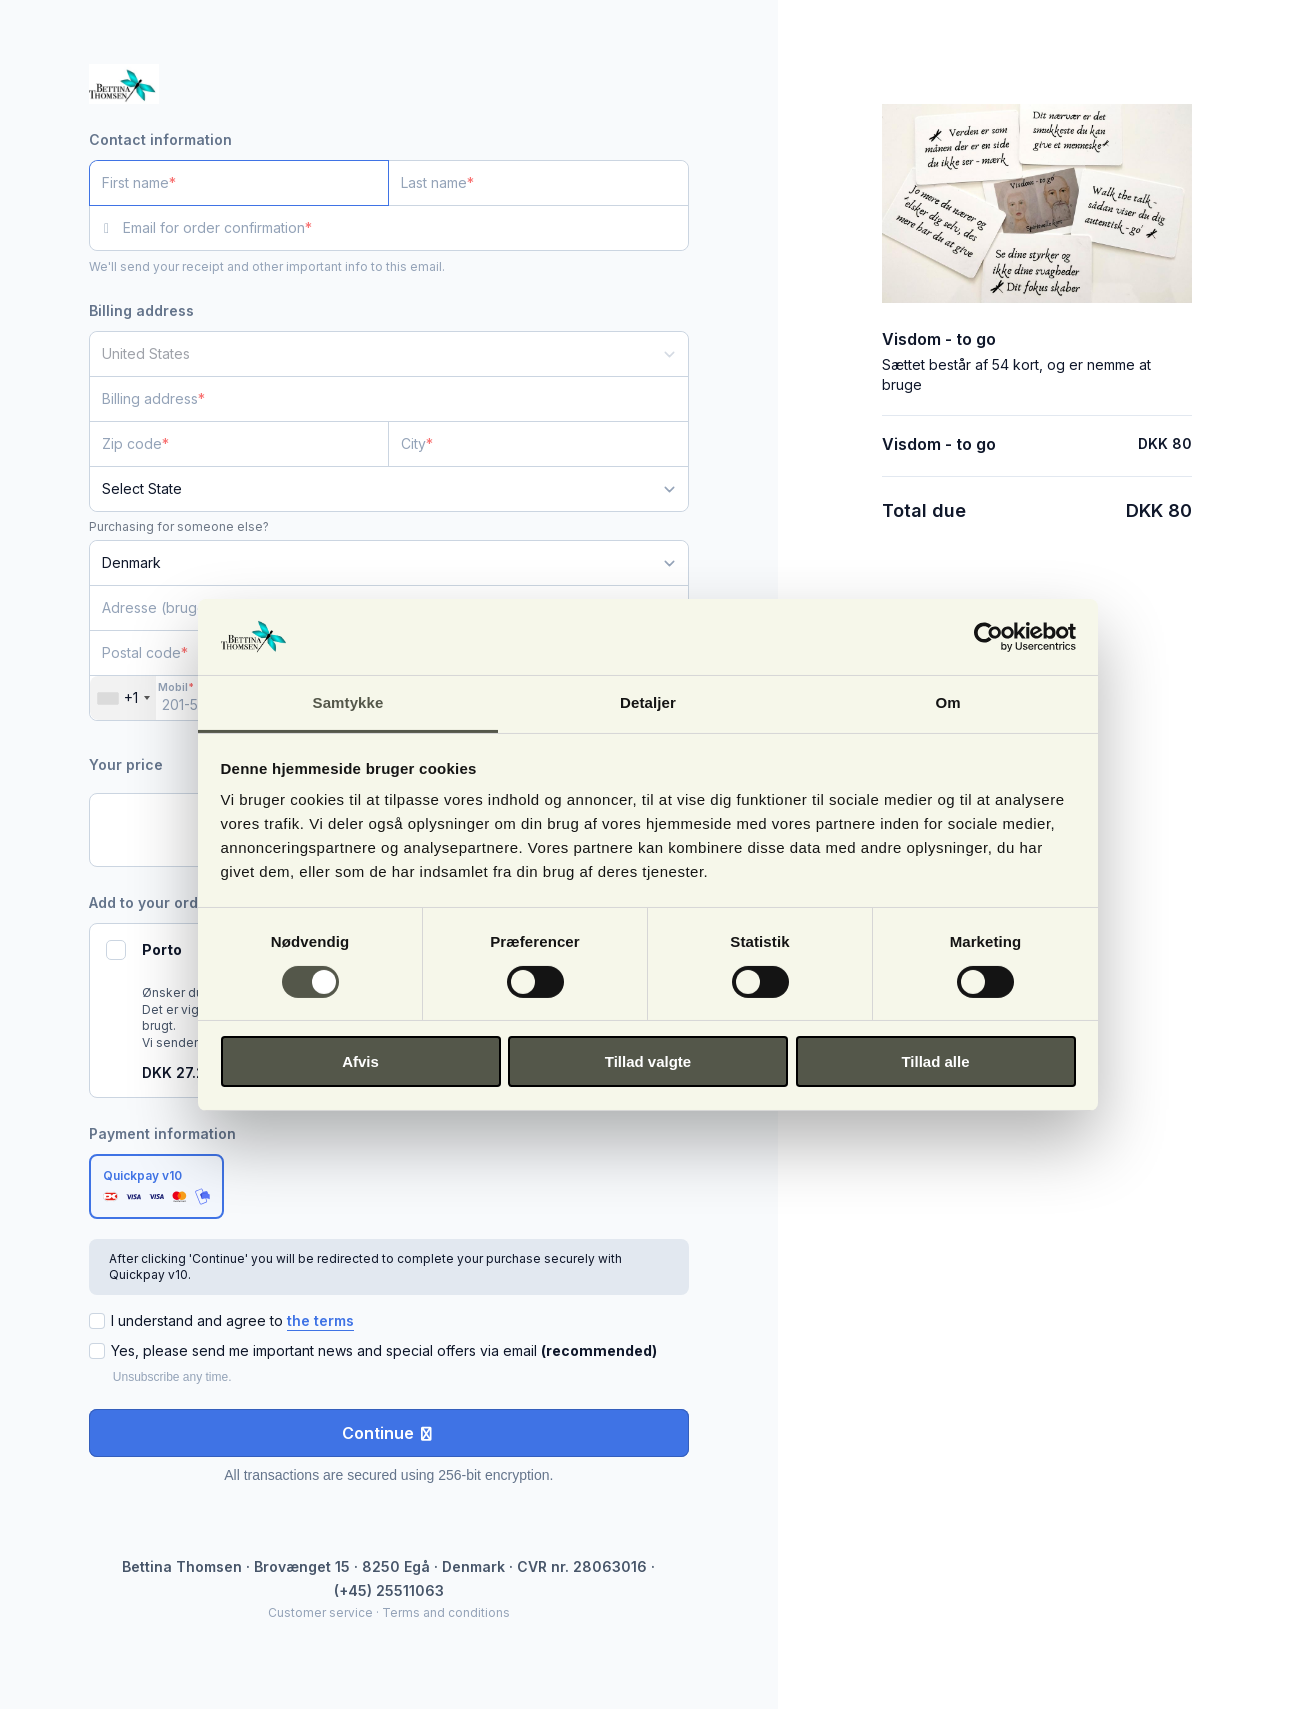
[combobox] (123, 698)
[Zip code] (239, 444)
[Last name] (538, 183)
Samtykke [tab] (348, 702)
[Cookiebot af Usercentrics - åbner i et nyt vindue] (988, 637)
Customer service (320, 1612)
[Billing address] (377, 399)
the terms (320, 1320)
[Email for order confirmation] (405, 228)
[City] (538, 444)
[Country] (389, 354)
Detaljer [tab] (648, 702)
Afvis (360, 1061)
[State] (389, 489)
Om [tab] (947, 702)
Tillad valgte (648, 1061)
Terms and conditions (446, 1612)
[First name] (239, 183)
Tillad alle (935, 1061)
